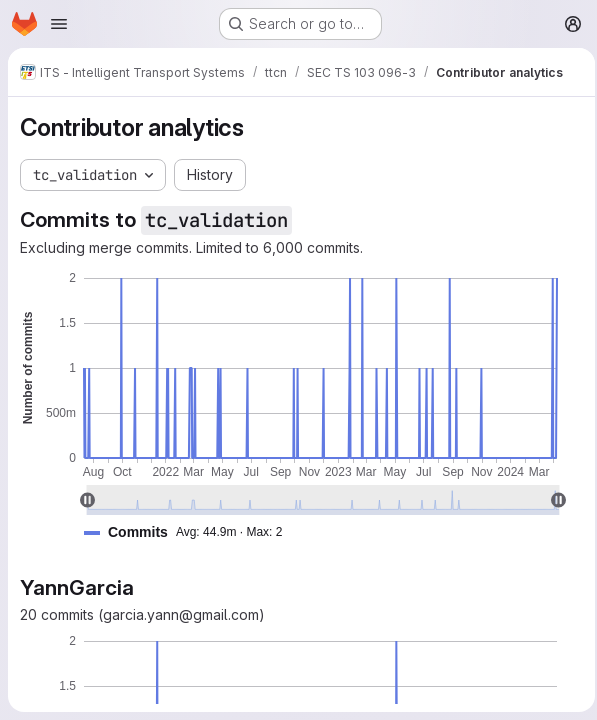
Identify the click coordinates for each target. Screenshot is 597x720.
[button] (191, 532)
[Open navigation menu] (59, 24)
